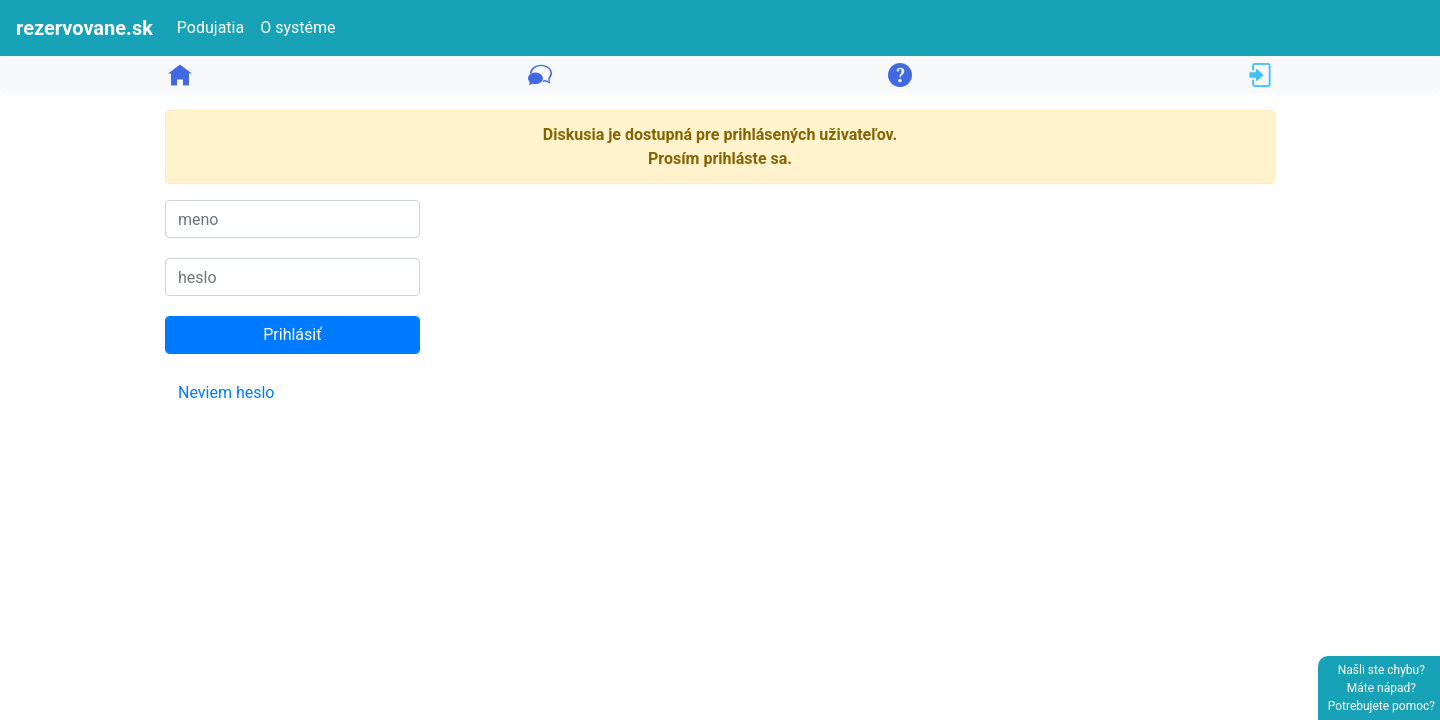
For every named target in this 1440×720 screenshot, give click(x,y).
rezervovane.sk (84, 28)
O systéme (297, 27)
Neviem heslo (226, 392)
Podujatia (210, 27)
